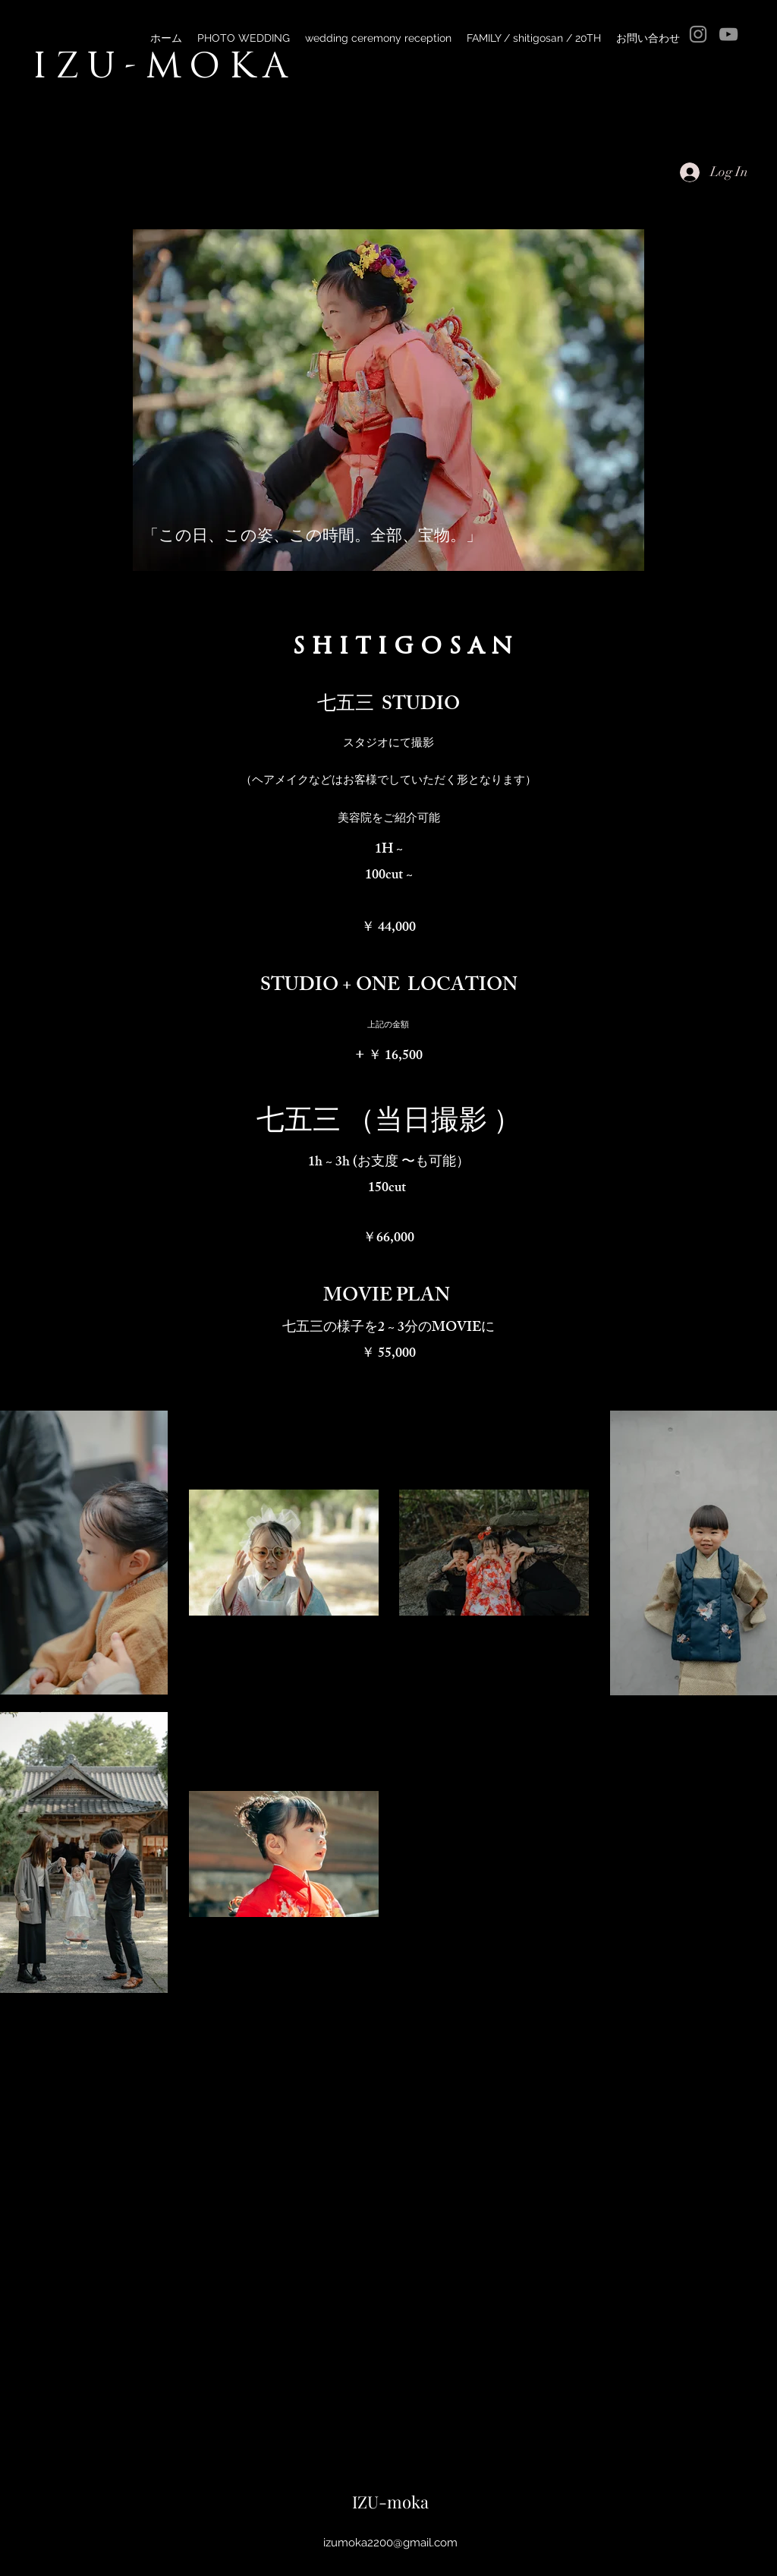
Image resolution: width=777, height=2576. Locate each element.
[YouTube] (728, 34)
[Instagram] (698, 34)
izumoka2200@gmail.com (390, 2542)
